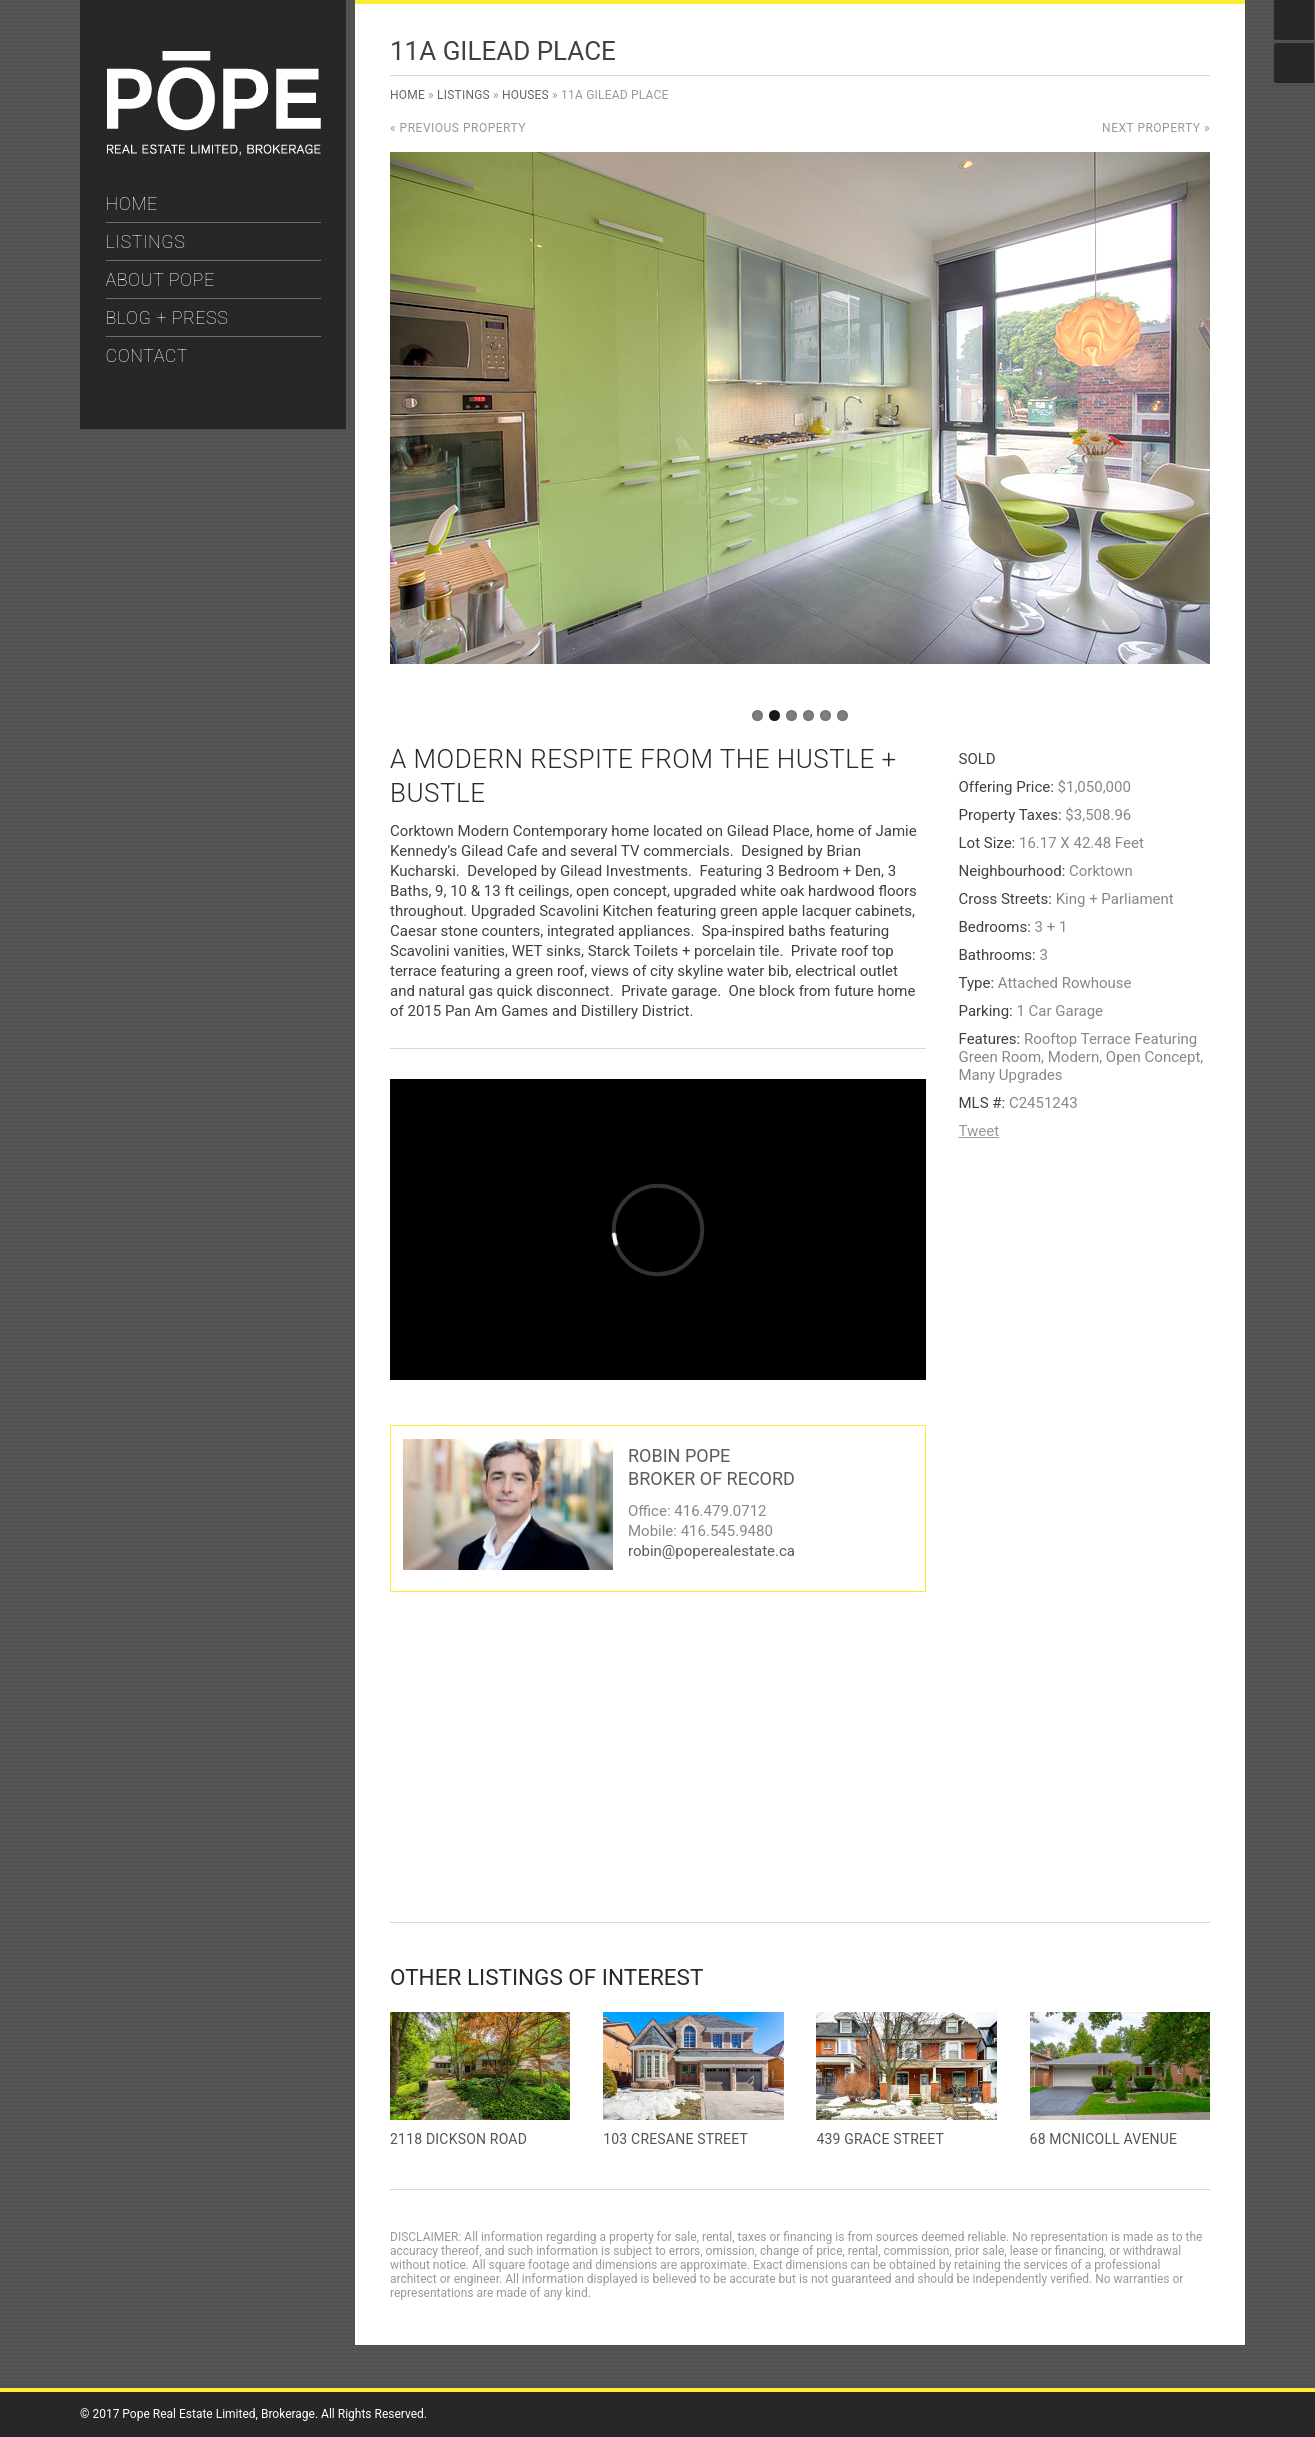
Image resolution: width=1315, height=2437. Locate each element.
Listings (463, 95)
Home (407, 95)
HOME (132, 203)
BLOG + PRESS (167, 317)
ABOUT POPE (160, 279)
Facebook (1294, 20)
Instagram (1294, 63)
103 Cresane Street (675, 2139)
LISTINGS (146, 241)
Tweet (979, 1131)
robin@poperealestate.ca (711, 1551)
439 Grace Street (880, 2139)
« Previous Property (458, 128)
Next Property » (1156, 128)
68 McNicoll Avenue (1104, 2139)
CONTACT (147, 355)
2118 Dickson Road (458, 2139)
